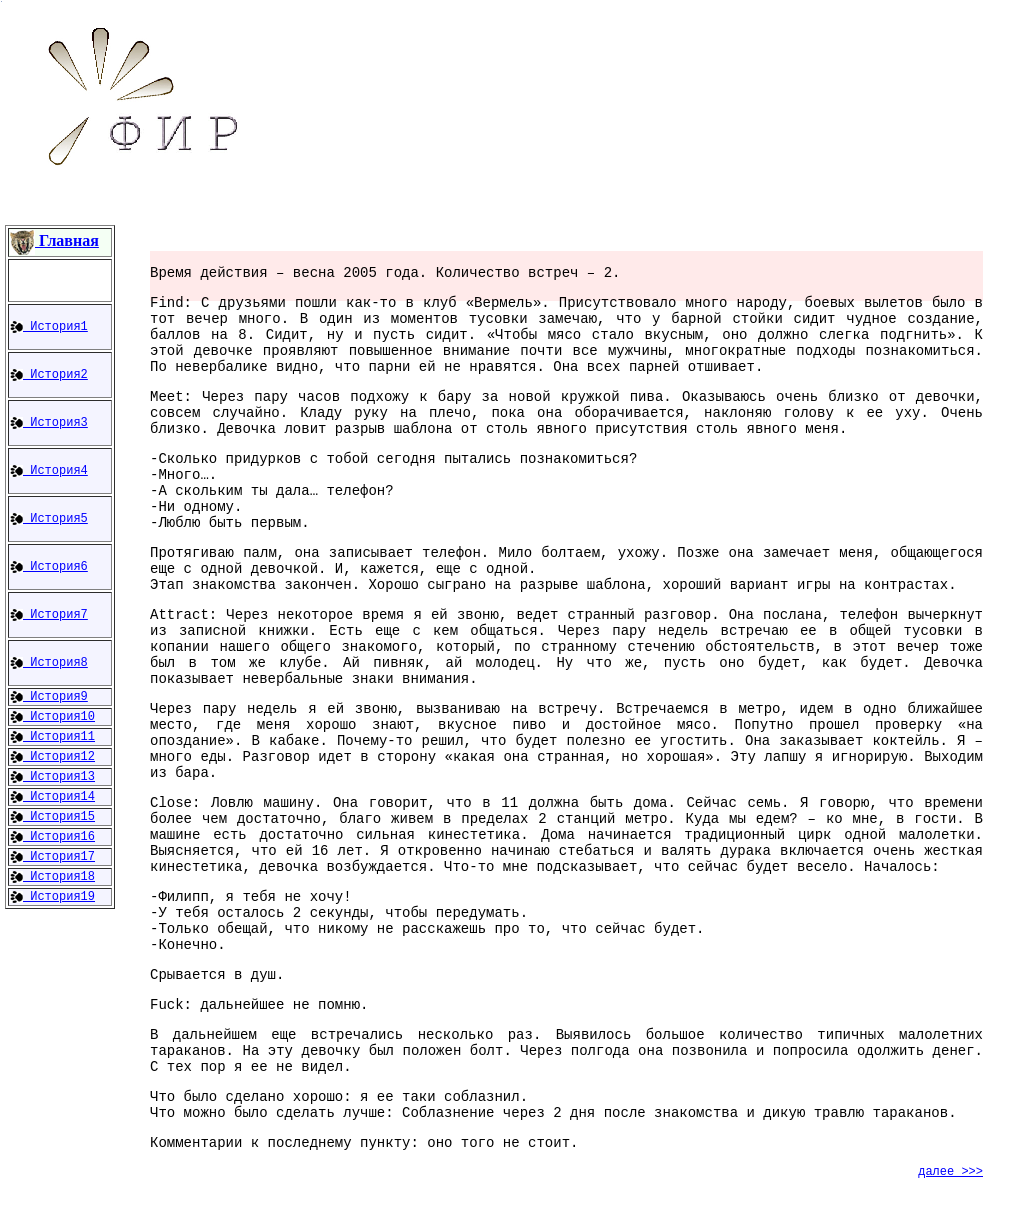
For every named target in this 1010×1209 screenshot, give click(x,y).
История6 (49, 567)
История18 (52, 877)
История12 (52, 757)
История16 (52, 837)
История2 (49, 375)
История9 (49, 697)
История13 (52, 777)
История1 (49, 327)
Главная (54, 240)
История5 (49, 519)
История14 (52, 797)
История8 (49, 663)
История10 (52, 717)
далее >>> (950, 1172)
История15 (52, 817)
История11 (52, 737)
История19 (52, 897)
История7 (49, 615)
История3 (49, 423)
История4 (49, 471)
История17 (52, 857)
